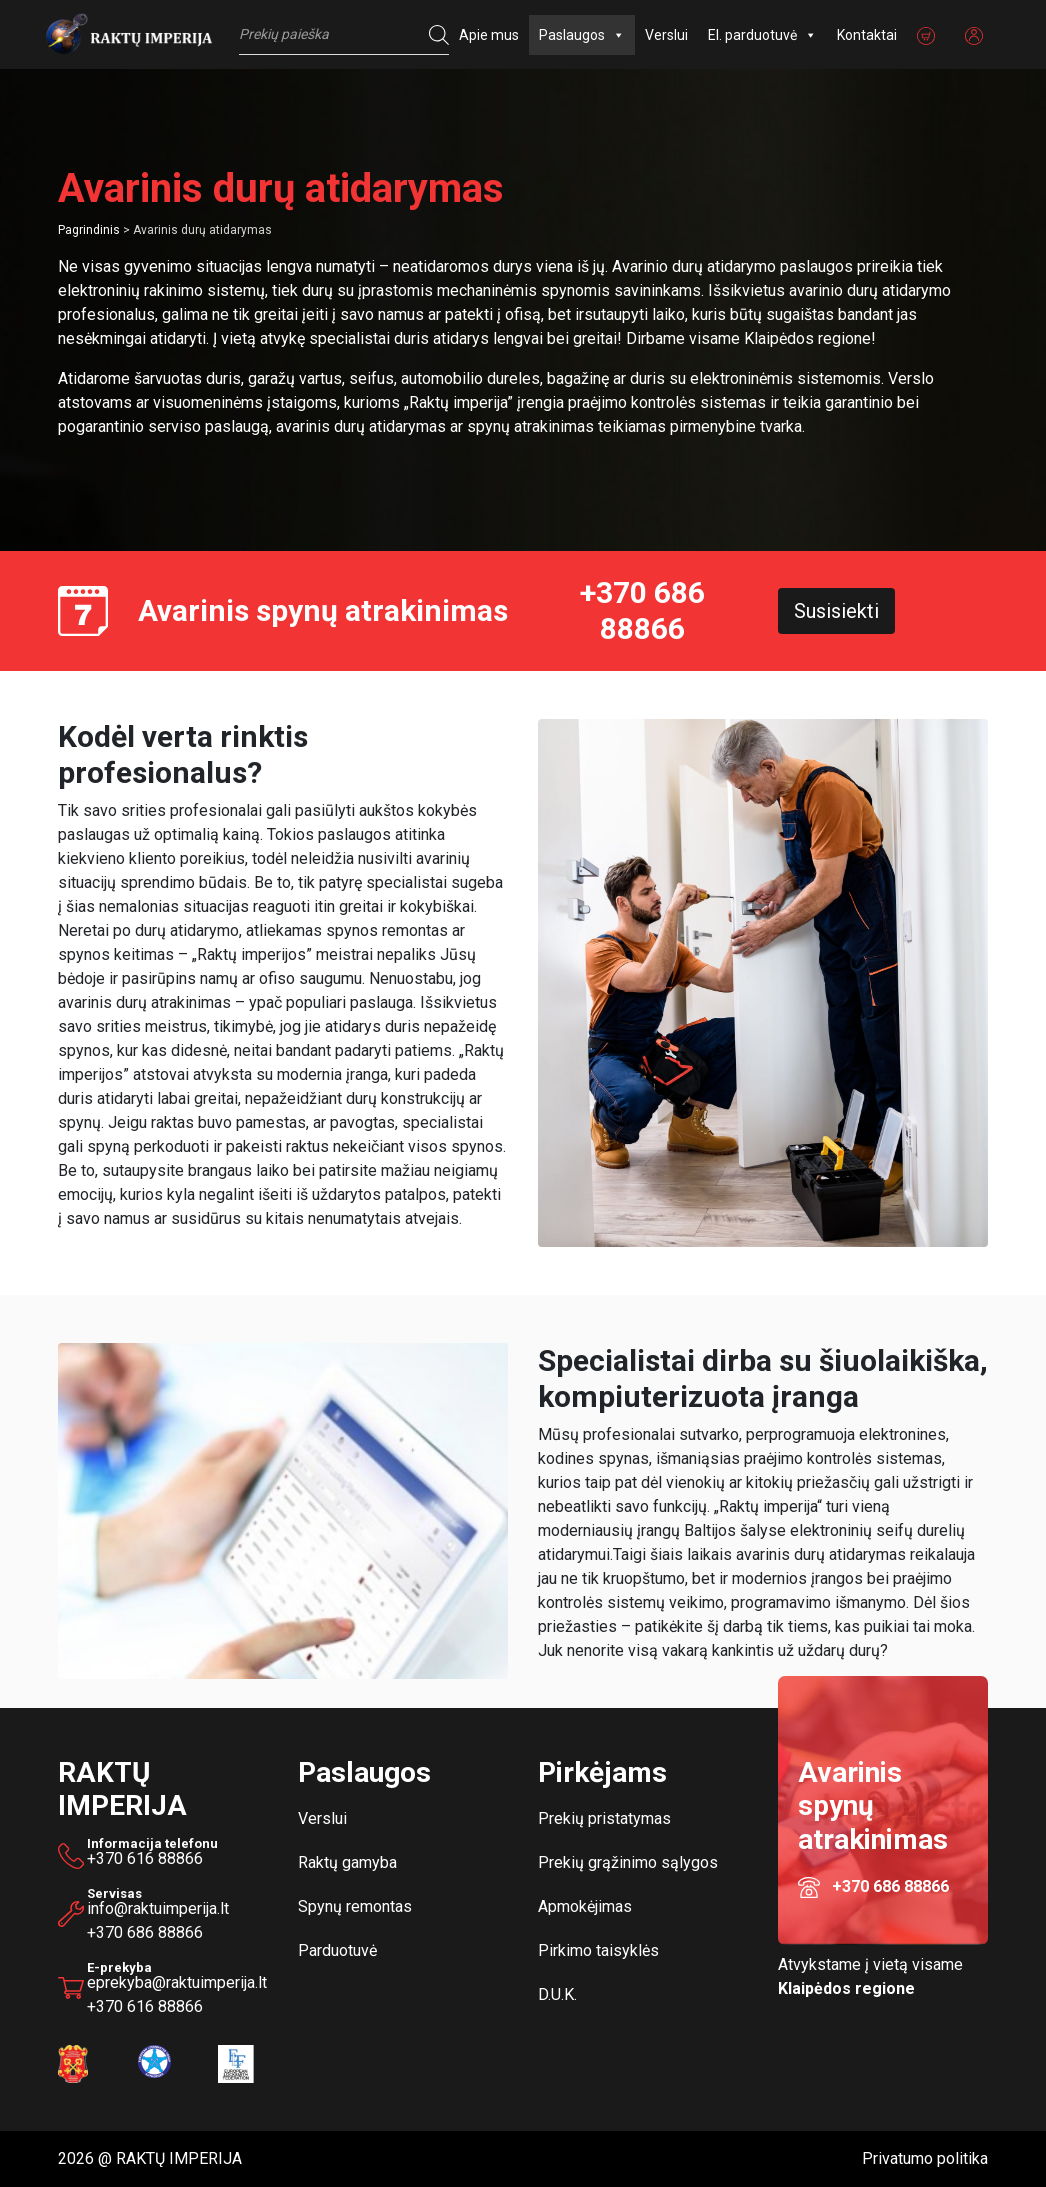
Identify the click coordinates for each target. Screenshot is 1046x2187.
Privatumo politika (925, 2158)
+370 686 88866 (642, 610)
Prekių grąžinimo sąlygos (628, 1862)
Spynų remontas (355, 1906)
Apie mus (489, 35)
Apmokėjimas (585, 1906)
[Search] (434, 35)
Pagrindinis (89, 230)
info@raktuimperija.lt (158, 1908)
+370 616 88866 (145, 1858)
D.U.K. (557, 1994)
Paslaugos (582, 35)
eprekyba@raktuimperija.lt (177, 1978)
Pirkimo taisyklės (598, 1950)
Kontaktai (867, 35)
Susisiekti (836, 611)
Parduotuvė (337, 1950)
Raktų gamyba (347, 1862)
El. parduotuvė (762, 35)
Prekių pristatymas (604, 1818)
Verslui (666, 35)
